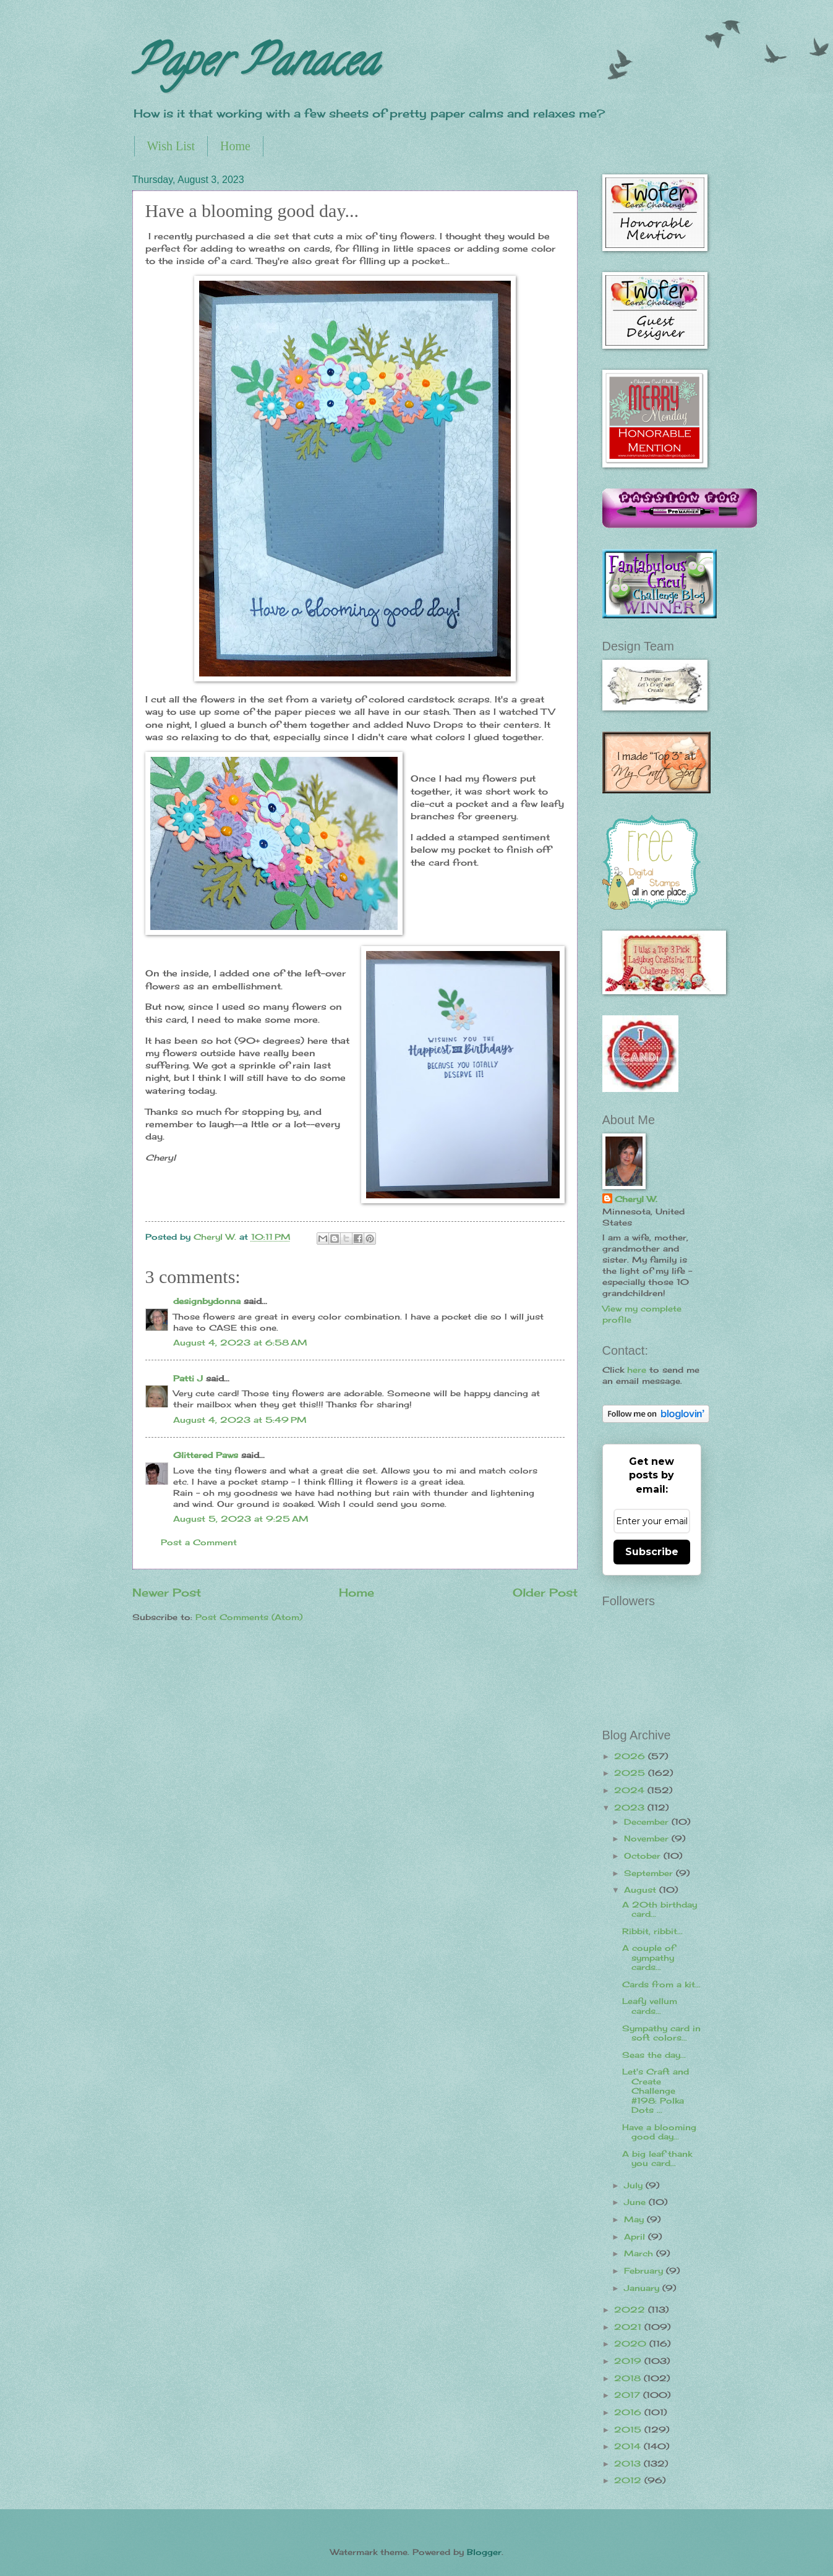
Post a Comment (199, 1542)
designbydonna (207, 1301)
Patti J (188, 1378)
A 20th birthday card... (659, 1909)
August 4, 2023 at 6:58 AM (240, 1342)
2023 (630, 1807)
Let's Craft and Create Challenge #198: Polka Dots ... (655, 2090)
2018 (629, 2378)
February (645, 2270)
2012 (629, 2480)
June (636, 2202)
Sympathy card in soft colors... (661, 2032)
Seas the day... (654, 2055)
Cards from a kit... (661, 1984)
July (635, 2185)
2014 (629, 2446)
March (640, 2253)
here (636, 1370)
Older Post (545, 1592)
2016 (629, 2412)
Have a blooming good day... (659, 2131)
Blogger (484, 2552)
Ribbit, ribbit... (652, 1931)
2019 (629, 2361)
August (641, 1890)
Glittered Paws (205, 1455)
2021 (629, 2327)
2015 (629, 2429)
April (636, 2236)
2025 (631, 1773)
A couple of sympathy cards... (648, 1957)
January (643, 2288)
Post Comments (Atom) (248, 1617)
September (650, 1873)
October (644, 1856)
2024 (630, 1790)
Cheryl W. (636, 1199)
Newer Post (166, 1592)
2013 (629, 2463)
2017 (628, 2395)
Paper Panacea (255, 65)
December (648, 1822)
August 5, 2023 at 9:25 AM (241, 1519)
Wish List (171, 146)
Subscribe (651, 1552)
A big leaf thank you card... (657, 2158)
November (648, 1838)
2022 (631, 2309)
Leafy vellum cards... (649, 2005)
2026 (631, 1756)
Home (235, 146)
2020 (631, 2343)
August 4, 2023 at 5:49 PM (240, 1420)
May (635, 2219)
